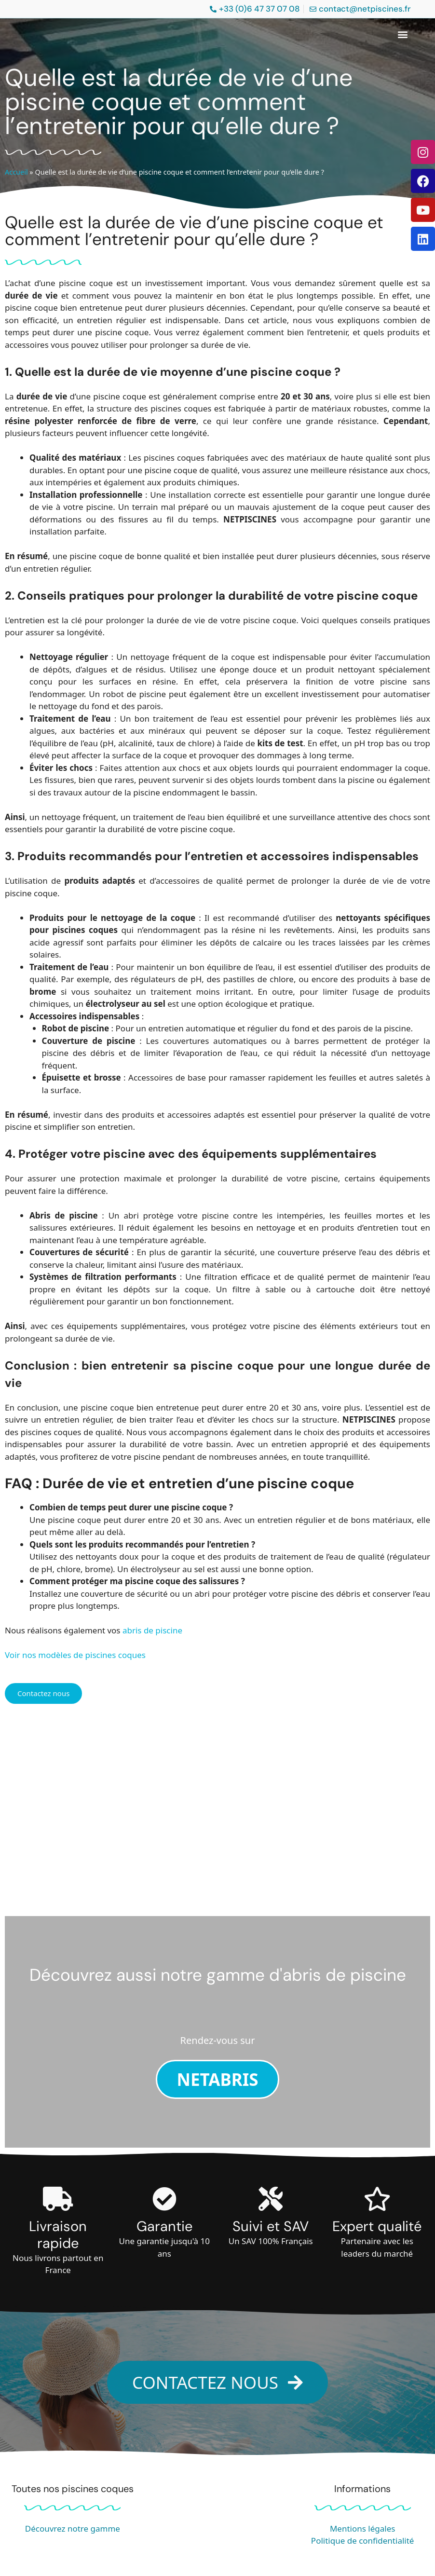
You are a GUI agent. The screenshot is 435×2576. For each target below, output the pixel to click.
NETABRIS (217, 2079)
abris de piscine (152, 1630)
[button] (403, 34)
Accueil (16, 172)
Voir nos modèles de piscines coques (75, 1654)
